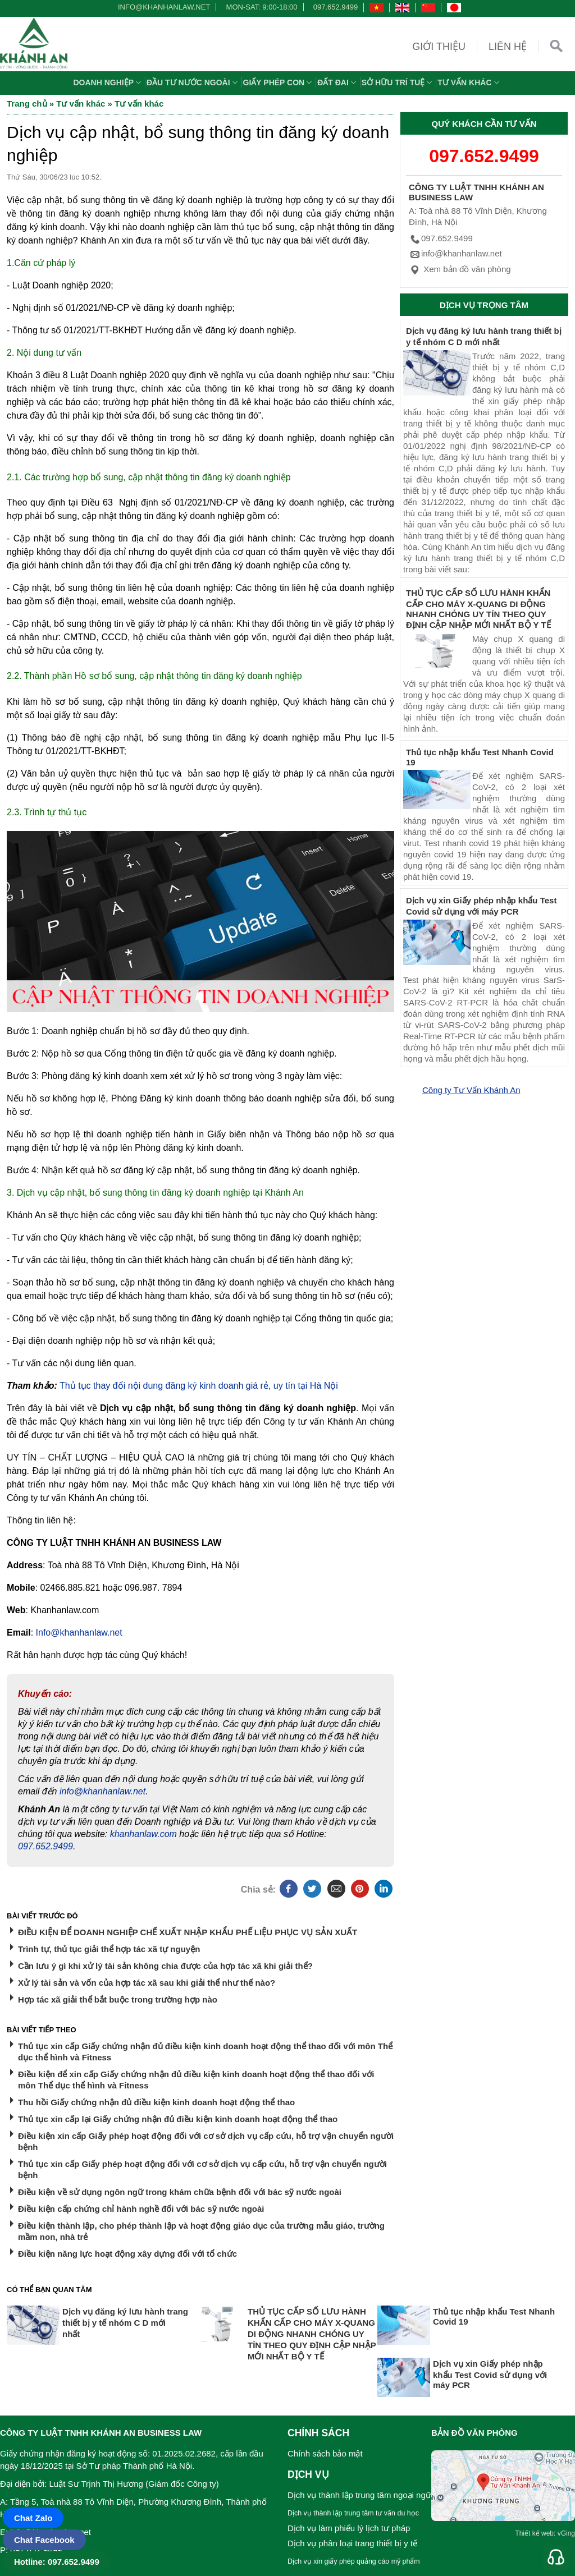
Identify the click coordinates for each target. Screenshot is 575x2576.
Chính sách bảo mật (325, 2453)
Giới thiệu (439, 46)
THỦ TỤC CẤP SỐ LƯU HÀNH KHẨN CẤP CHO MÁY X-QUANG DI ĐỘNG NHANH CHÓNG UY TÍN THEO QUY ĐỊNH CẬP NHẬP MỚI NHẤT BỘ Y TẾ (312, 2334)
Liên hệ (508, 46)
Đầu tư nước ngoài (193, 82)
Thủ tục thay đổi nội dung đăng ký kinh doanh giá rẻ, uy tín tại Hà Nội (199, 1385)
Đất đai (338, 82)
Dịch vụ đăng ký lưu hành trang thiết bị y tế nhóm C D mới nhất (125, 2323)
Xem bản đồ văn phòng (460, 269)
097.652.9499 (335, 7)
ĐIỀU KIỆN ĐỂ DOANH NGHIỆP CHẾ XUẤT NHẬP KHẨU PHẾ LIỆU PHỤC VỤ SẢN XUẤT (187, 1932)
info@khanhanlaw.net (162, 7)
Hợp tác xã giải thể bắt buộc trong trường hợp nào (117, 1999)
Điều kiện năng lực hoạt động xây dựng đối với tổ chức (127, 2253)
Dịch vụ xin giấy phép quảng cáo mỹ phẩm (354, 2561)
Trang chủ (27, 103)
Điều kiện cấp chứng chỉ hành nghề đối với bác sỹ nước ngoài (141, 2209)
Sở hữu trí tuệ (398, 82)
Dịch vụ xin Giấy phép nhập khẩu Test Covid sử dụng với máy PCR (490, 2374)
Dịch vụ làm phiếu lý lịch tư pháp (349, 2528)
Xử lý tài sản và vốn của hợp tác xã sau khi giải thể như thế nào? (146, 1982)
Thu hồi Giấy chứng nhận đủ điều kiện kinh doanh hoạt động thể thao (156, 2102)
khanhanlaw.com (143, 1834)
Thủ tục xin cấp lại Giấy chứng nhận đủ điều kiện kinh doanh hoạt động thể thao (177, 2119)
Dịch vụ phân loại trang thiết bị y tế (352, 2543)
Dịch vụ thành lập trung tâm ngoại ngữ (359, 2495)
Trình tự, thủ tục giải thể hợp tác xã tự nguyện (109, 1949)
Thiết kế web (534, 2533)
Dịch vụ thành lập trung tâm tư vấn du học (353, 2513)
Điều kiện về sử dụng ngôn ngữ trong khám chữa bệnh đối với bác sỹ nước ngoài (179, 2192)
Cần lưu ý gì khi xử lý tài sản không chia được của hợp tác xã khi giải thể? (165, 1966)
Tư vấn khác (469, 82)
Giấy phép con (279, 82)
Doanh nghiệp (108, 82)
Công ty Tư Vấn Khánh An (471, 1090)
